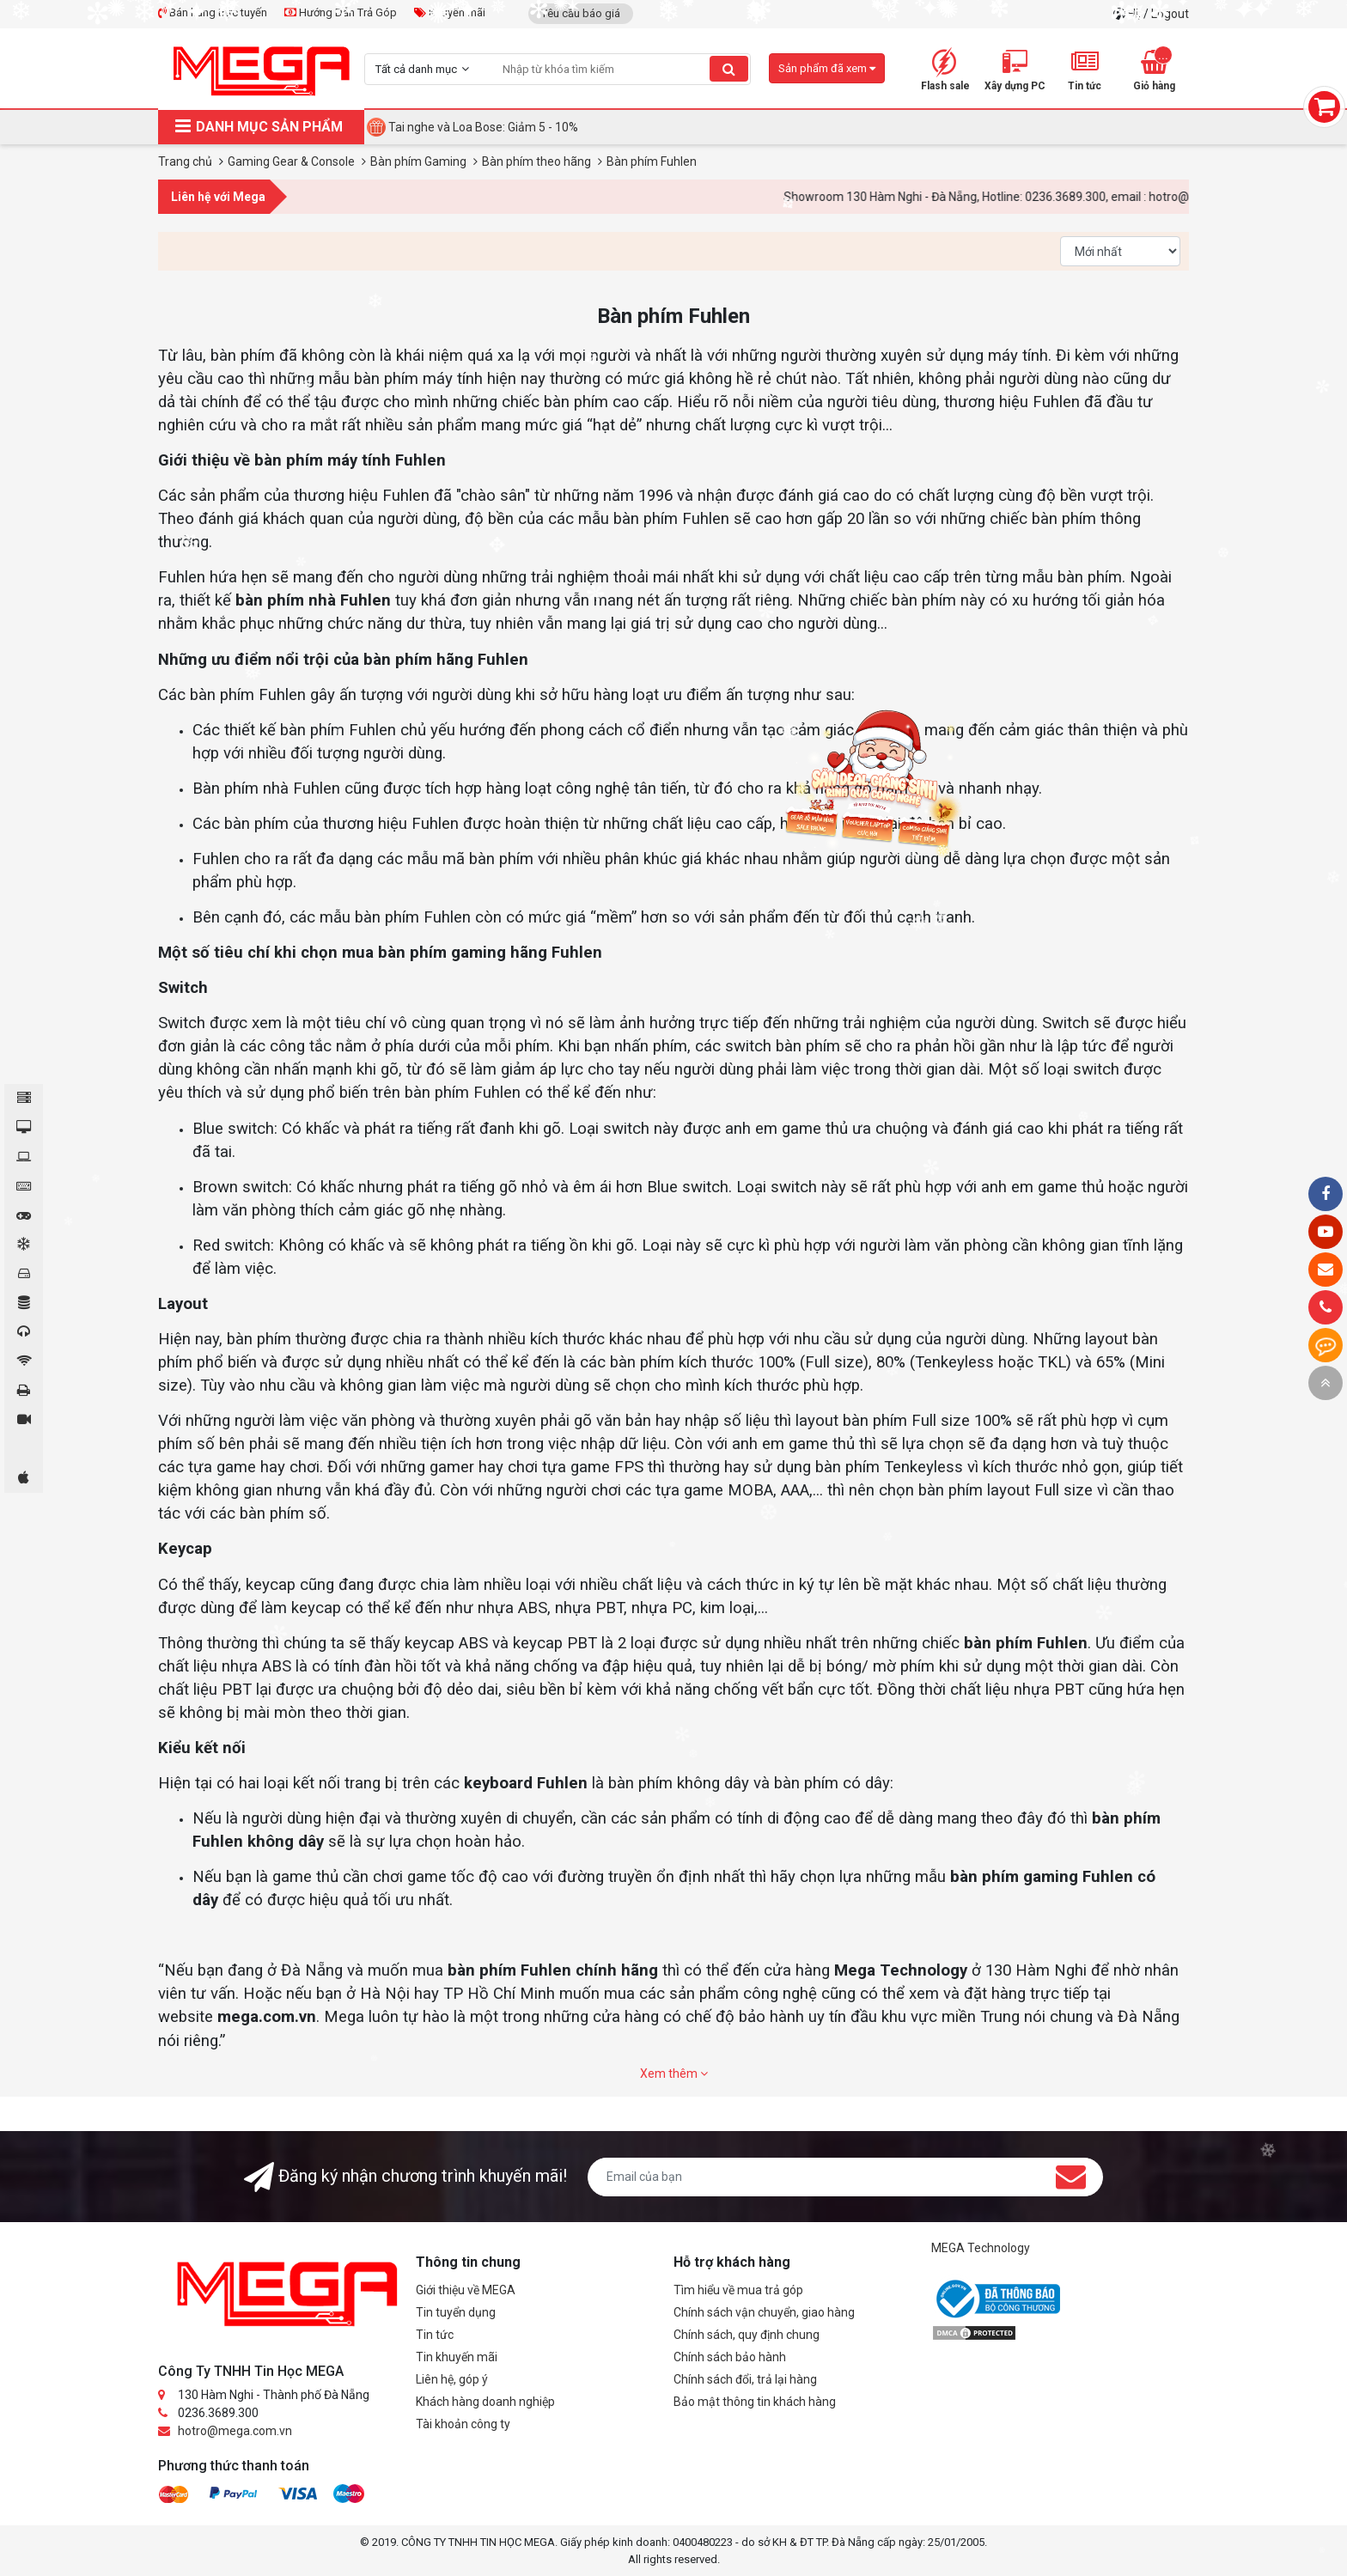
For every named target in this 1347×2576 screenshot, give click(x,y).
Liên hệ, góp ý (452, 2379)
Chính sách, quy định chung (747, 2335)
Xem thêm (674, 2073)
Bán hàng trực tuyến (212, 12)
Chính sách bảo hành (730, 2357)
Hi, (1135, 14)
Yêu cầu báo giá (580, 13)
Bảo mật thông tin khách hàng (755, 2402)
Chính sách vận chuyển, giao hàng (764, 2312)
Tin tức (435, 2335)
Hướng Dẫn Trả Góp (340, 12)
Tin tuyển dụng (456, 2312)
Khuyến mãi (449, 12)
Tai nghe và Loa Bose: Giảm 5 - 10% (483, 127)
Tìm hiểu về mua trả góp (738, 2290)
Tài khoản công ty (463, 2424)
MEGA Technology (980, 2248)
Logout (1170, 14)
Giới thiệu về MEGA (465, 2290)
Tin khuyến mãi (456, 2357)
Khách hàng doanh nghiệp (485, 2402)
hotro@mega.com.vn (235, 2431)
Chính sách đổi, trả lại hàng (745, 2379)
